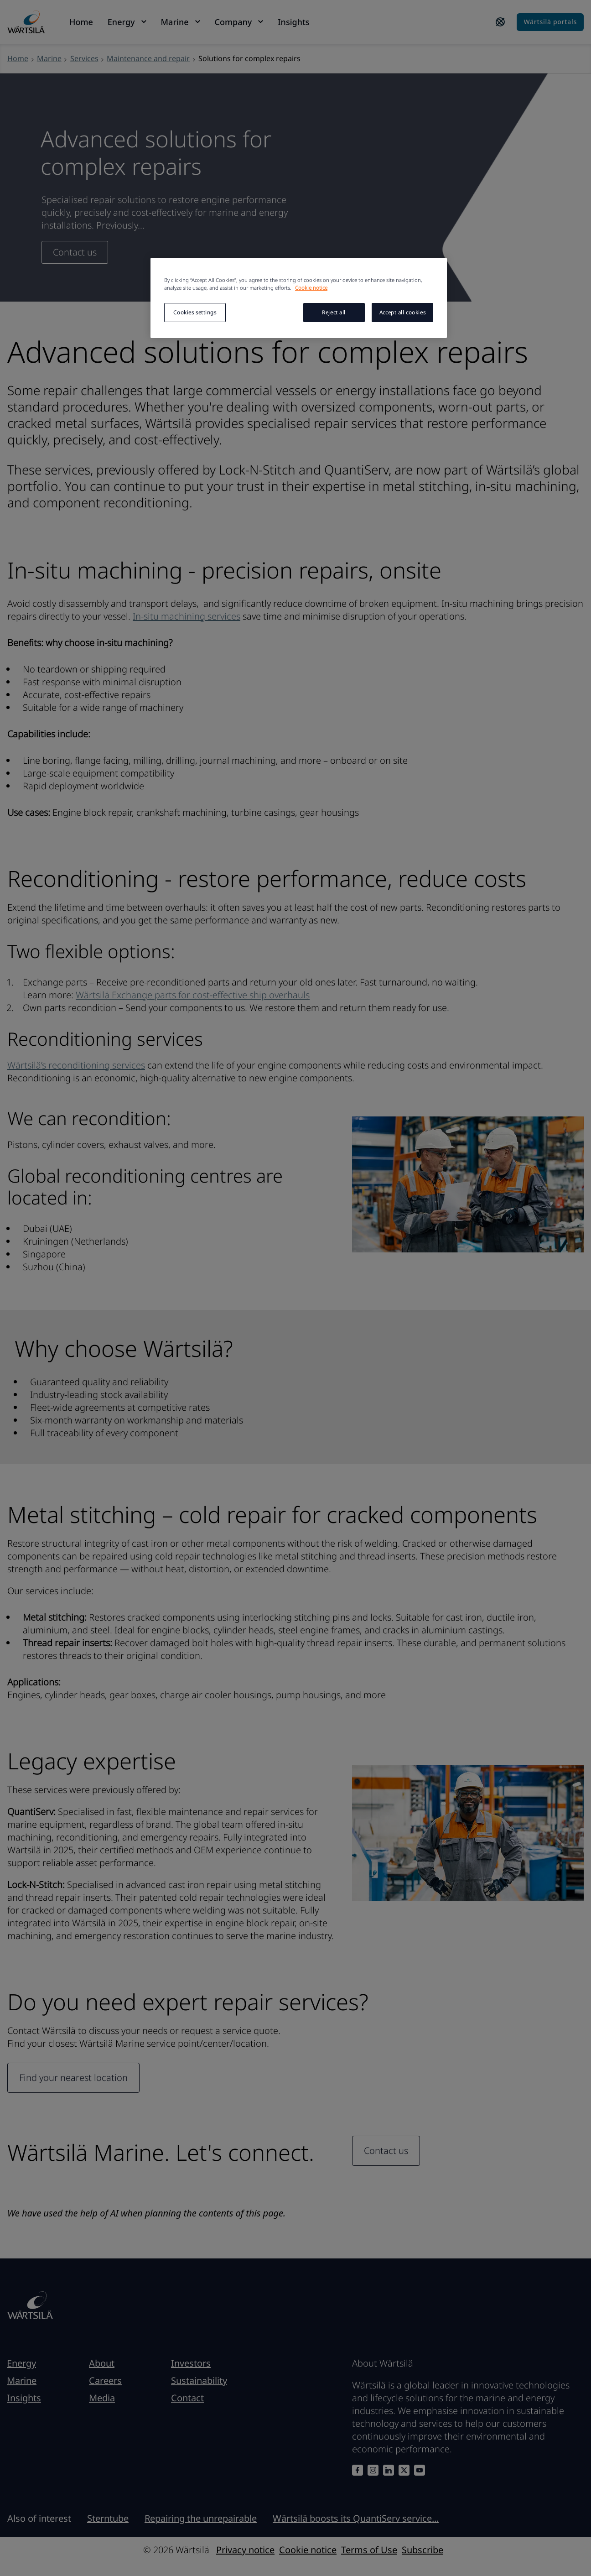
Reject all (334, 312)
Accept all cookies (402, 312)
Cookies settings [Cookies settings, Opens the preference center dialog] (194, 312)
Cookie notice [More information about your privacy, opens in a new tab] (311, 287)
